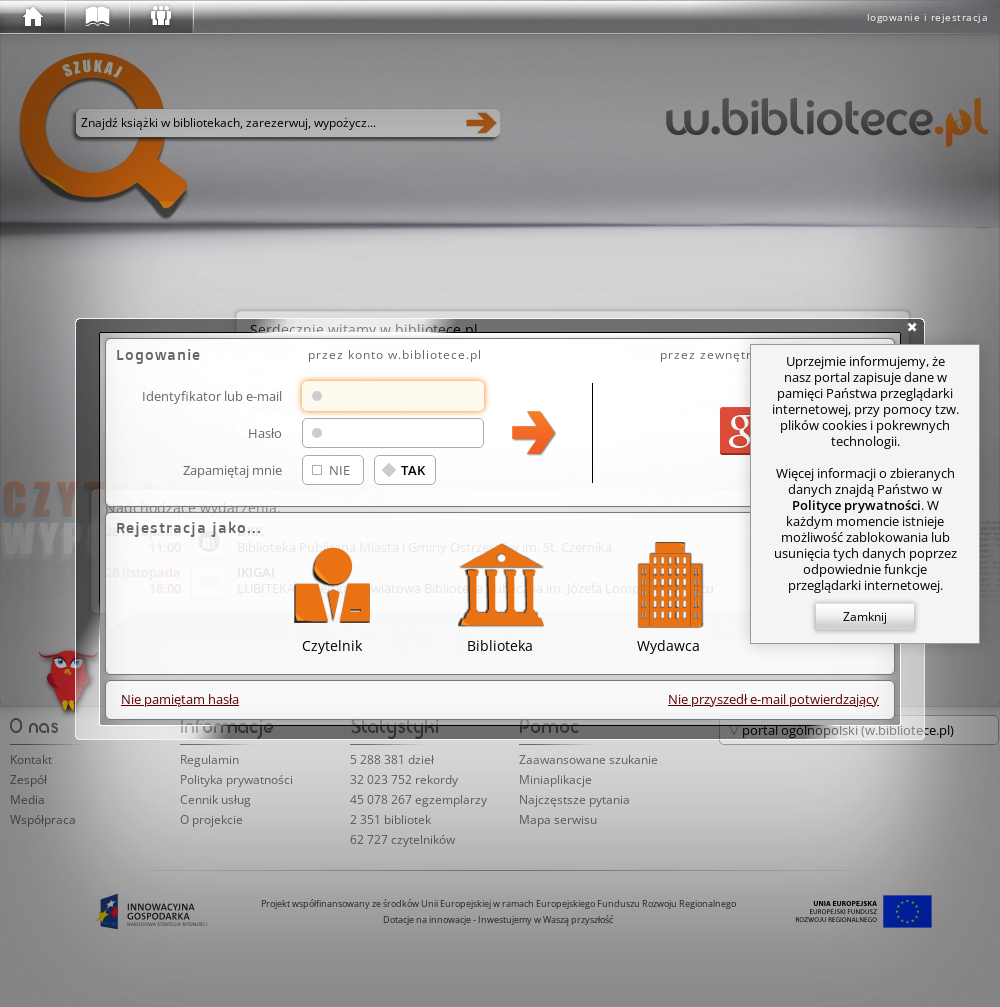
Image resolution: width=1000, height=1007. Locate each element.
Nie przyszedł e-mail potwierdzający (773, 699)
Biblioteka (500, 594)
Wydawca (668, 594)
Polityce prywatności (856, 505)
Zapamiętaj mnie (232, 469)
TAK (413, 470)
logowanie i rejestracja (928, 17)
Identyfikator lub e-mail (212, 395)
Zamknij (865, 616)
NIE (339, 470)
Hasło (265, 432)
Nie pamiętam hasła (180, 699)
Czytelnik (332, 594)
